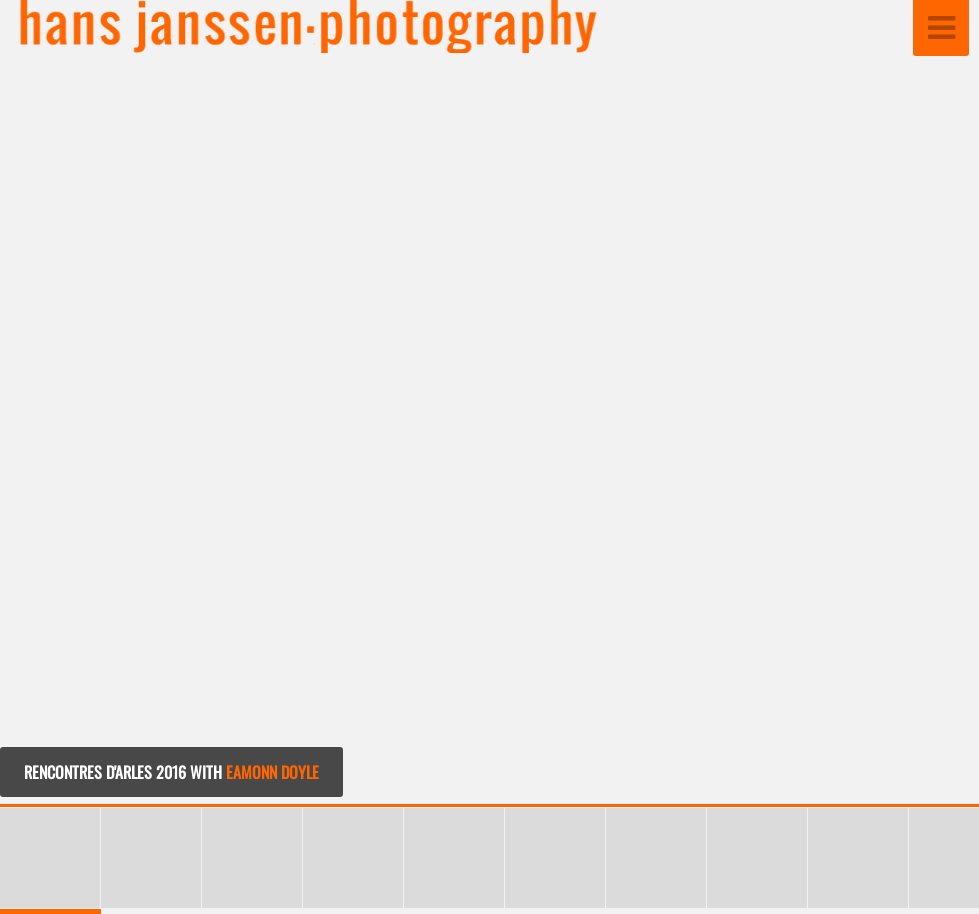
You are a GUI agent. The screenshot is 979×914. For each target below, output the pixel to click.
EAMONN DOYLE (272, 772)
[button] (919, 404)
